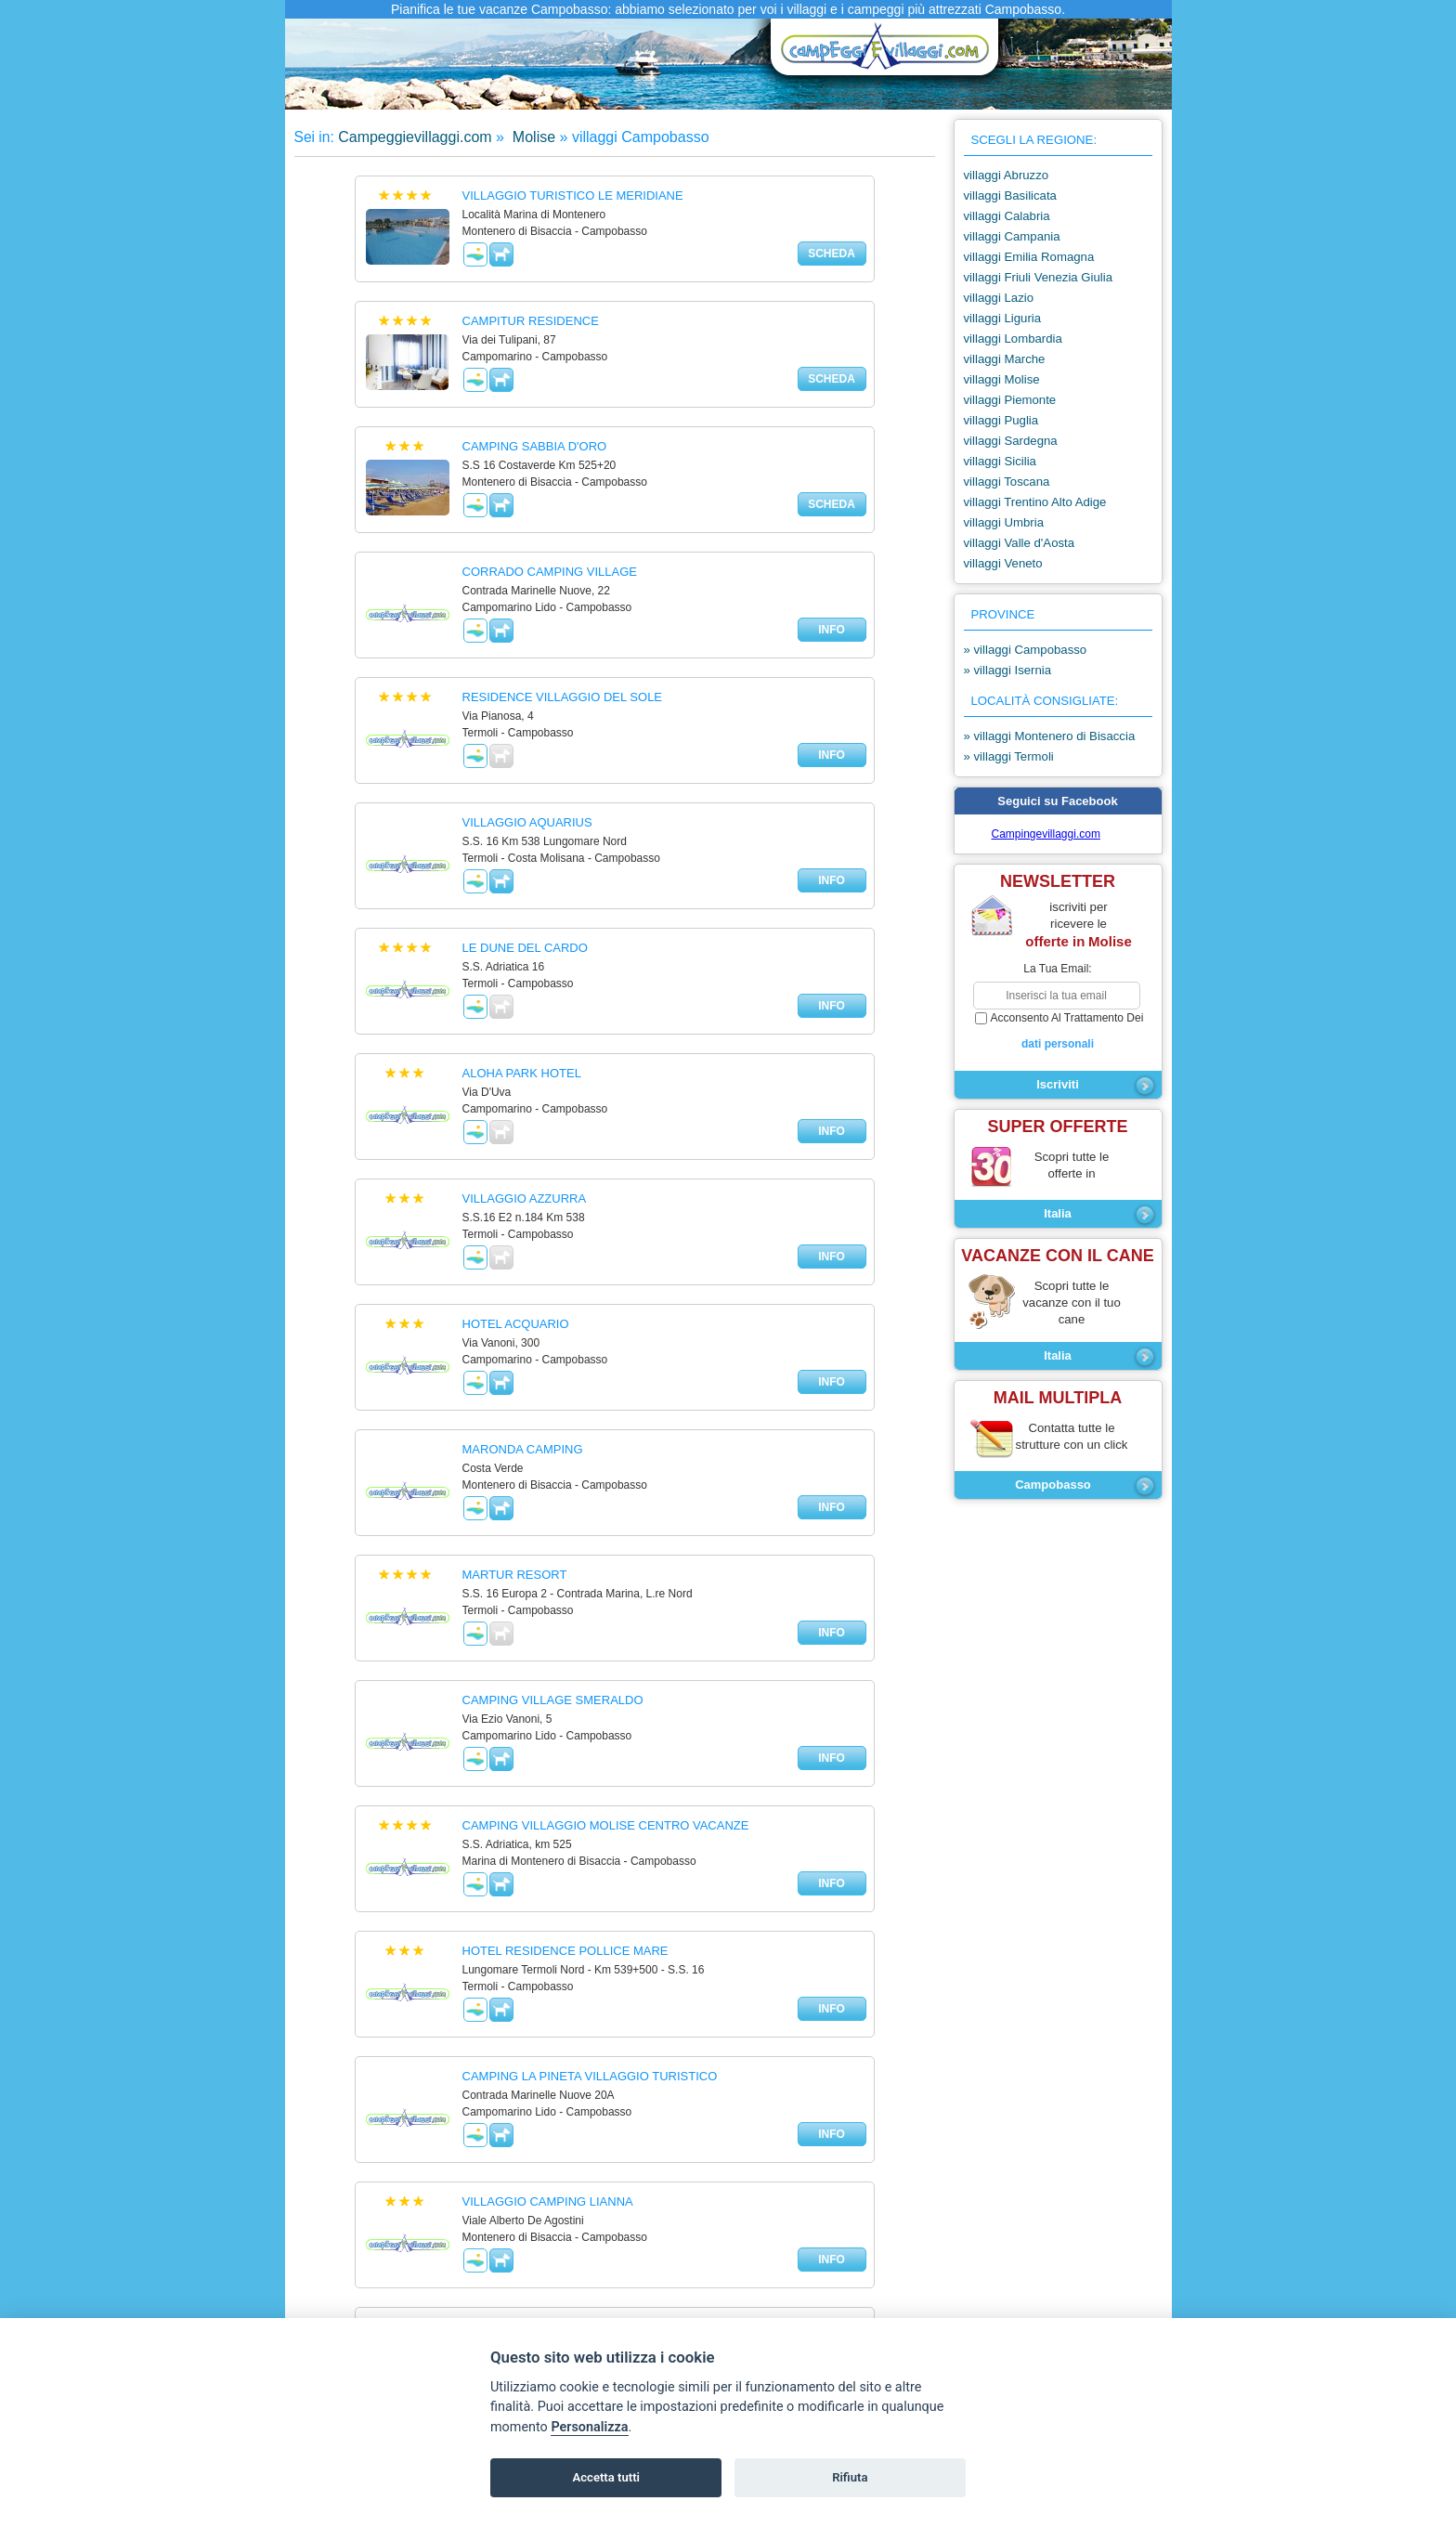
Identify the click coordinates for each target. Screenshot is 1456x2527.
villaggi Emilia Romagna (1029, 257)
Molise (531, 137)
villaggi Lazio (999, 298)
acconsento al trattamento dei (1058, 1031)
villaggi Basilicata (1010, 195)
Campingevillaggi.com (1046, 833)
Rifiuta (849, 2477)
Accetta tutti (606, 2477)
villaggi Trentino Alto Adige (1035, 502)
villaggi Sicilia (1000, 461)
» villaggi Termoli (1009, 756)
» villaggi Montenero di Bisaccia (1050, 736)
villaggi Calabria (1007, 216)
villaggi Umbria (1004, 522)
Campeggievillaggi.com (414, 137)
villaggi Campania (1012, 236)
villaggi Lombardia (1013, 338)
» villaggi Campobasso (1025, 650)
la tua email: (1057, 968)
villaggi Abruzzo (1006, 175)
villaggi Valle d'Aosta (1019, 543)
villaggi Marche (1005, 359)
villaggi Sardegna (1011, 441)
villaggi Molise (1002, 379)
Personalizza (589, 2427)
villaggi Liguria (1003, 318)
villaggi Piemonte (1010, 400)
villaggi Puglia (1001, 420)
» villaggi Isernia (1008, 670)
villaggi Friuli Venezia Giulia (1038, 277)
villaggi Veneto (1003, 563)
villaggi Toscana (1007, 481)
